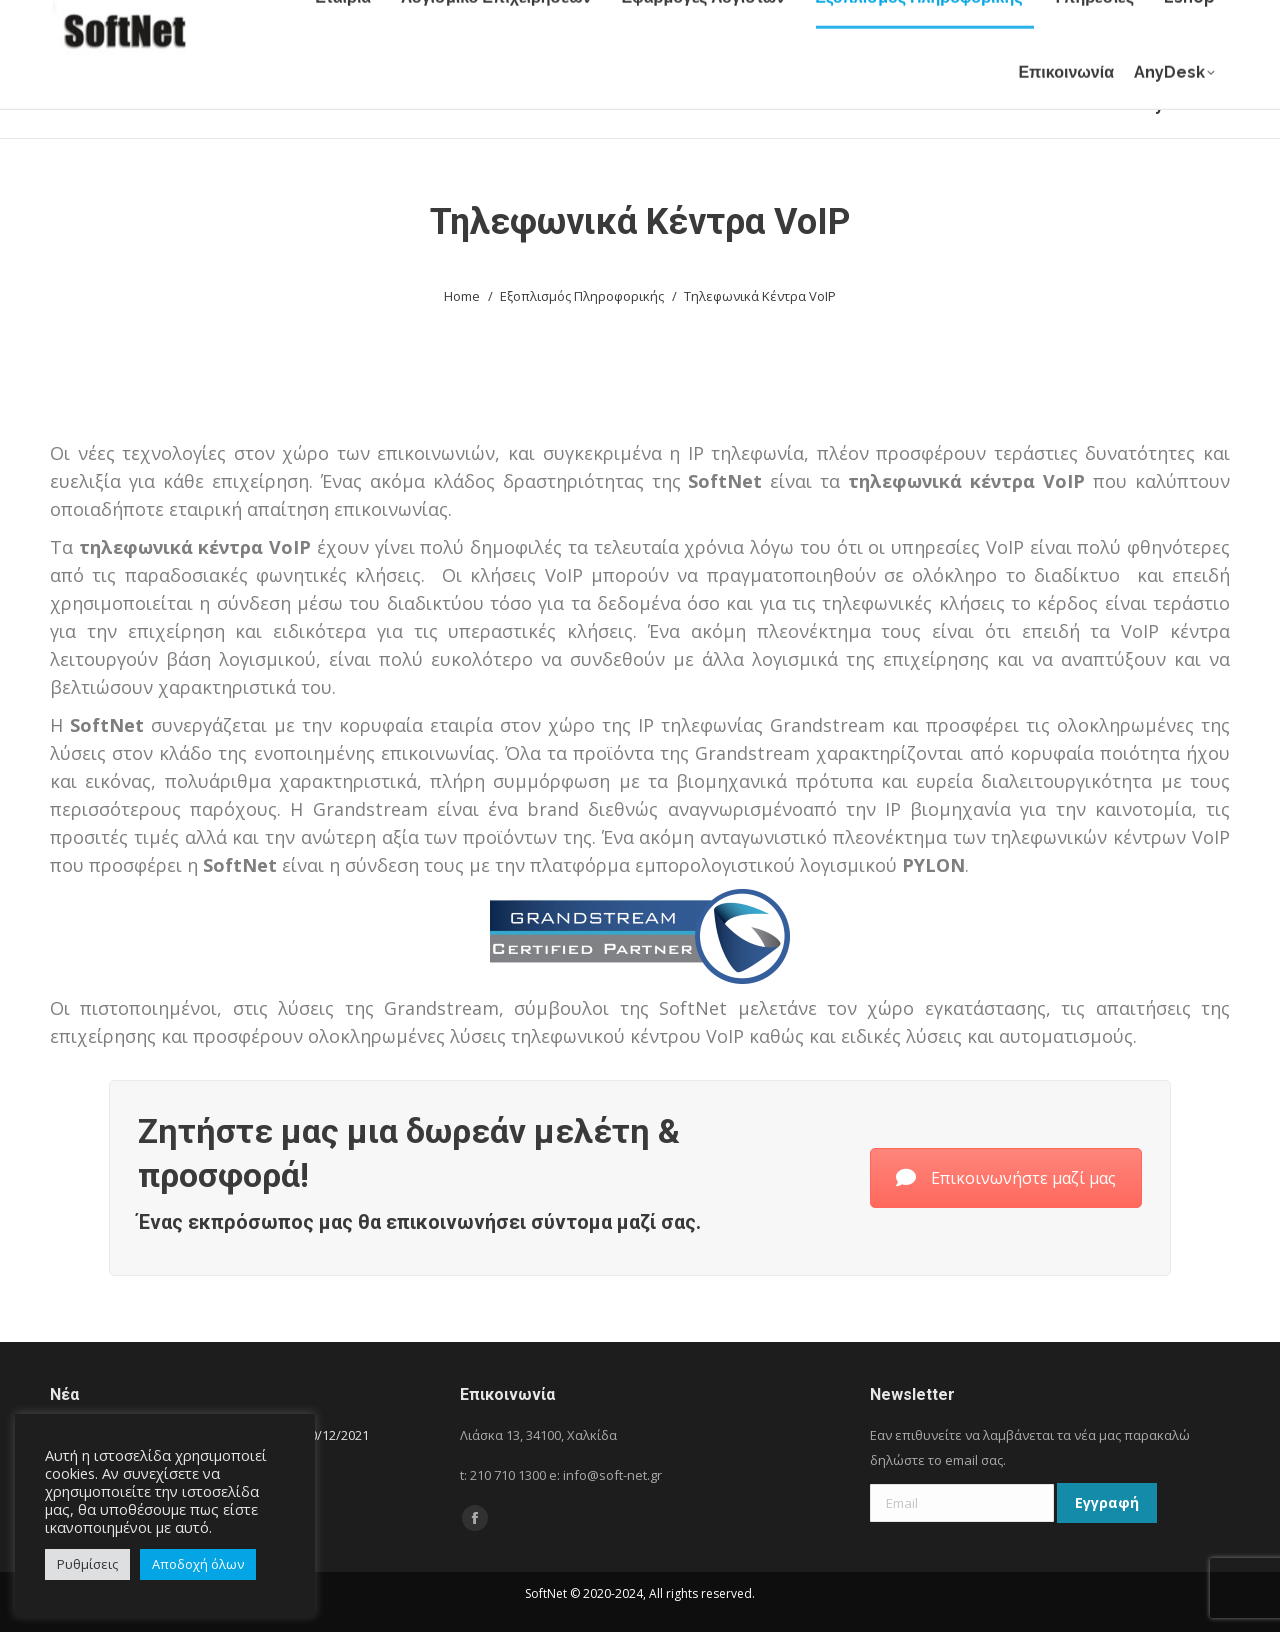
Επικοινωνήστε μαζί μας (1006, 1178)
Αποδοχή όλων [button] (198, 1564)
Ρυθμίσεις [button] (87, 1564)
